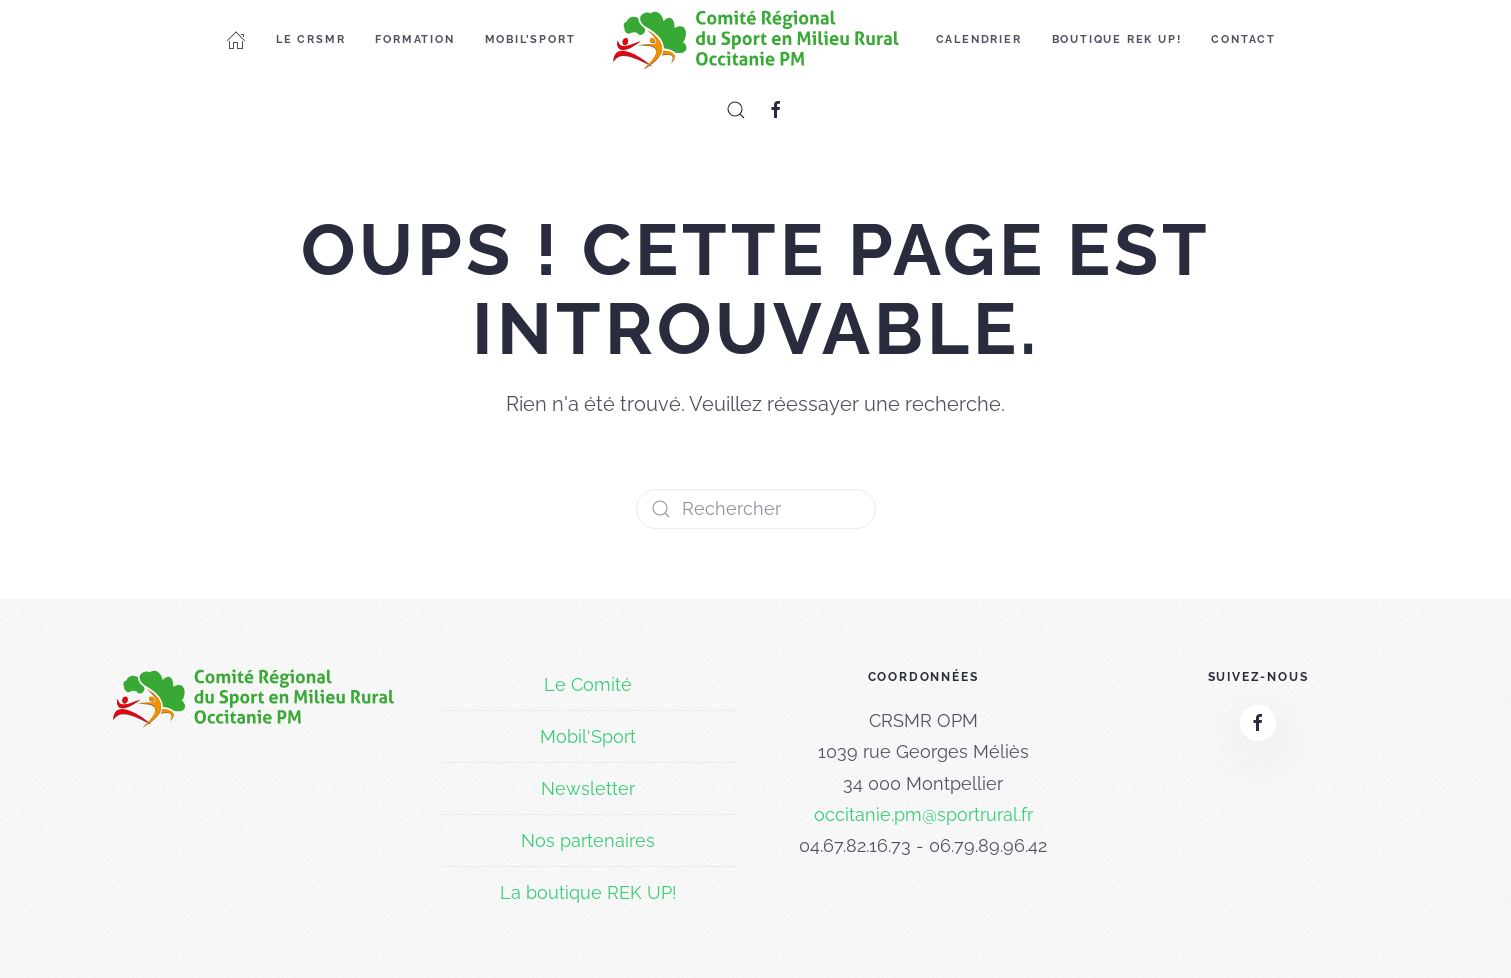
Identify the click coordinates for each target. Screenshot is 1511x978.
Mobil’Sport (530, 39)
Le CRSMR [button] (310, 39)
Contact (1243, 39)
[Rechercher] (756, 509)
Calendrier (979, 39)
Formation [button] (414, 39)
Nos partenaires (588, 840)
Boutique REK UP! (1117, 39)
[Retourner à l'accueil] (756, 40)
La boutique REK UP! (588, 892)
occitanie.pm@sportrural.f (920, 814)
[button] (736, 110)
